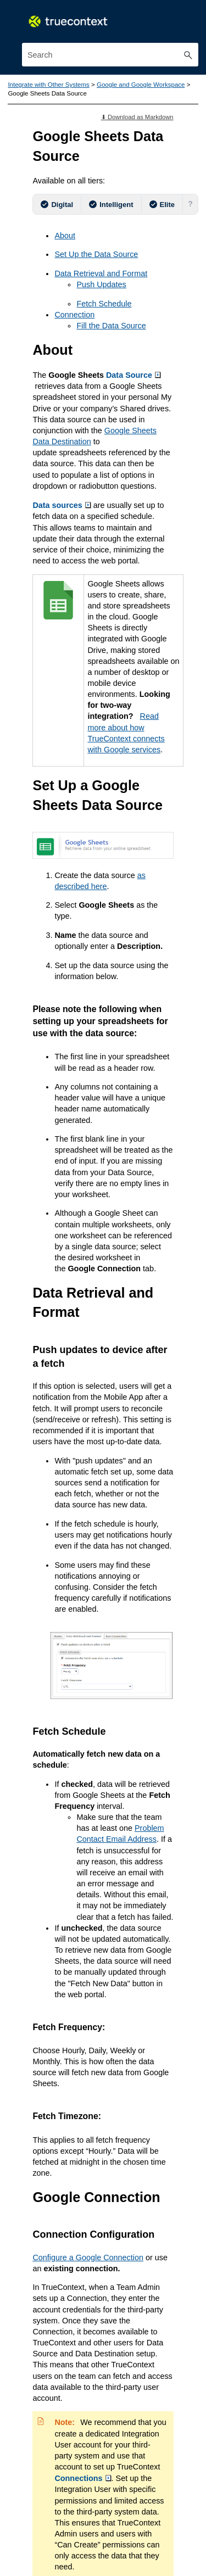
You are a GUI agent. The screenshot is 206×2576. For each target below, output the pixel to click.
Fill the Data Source (111, 324)
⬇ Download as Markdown (138, 116)
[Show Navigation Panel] (192, 19)
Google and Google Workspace (140, 84)
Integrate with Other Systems (48, 84)
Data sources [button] (61, 503)
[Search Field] (110, 54)
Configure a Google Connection (87, 2246)
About (64, 235)
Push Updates (101, 284)
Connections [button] (82, 2466)
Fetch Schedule (103, 302)
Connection (74, 313)
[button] (188, 54)
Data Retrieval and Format (100, 273)
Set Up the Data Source (95, 253)
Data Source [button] (132, 374)
